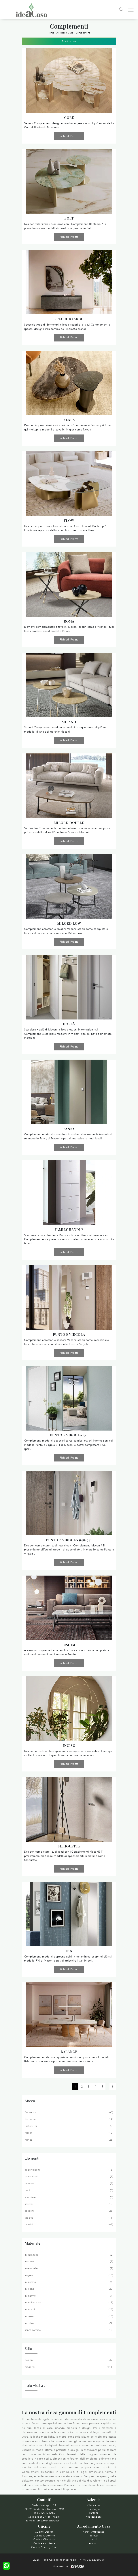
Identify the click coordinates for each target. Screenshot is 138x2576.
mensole (68, 2184)
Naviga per (69, 41)
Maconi (68, 2133)
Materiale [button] (32, 2243)
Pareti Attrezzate (94, 2532)
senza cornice (68, 2330)
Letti (94, 2539)
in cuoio (68, 2262)
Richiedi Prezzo (69, 136)
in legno (68, 2289)
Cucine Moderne (44, 2535)
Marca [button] (30, 2100)
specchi (68, 2211)
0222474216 (47, 2513)
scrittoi (68, 2204)
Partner (94, 2513)
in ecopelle (68, 2268)
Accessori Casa (64, 32)
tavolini (68, 2225)
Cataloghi (94, 2509)
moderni (68, 2367)
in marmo (68, 2296)
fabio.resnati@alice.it (49, 2520)
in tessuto (68, 2316)
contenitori (68, 2177)
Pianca (68, 2140)
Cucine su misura (44, 2543)
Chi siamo (93, 2505)
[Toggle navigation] (131, 9)
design (68, 2360)
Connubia (68, 2119)
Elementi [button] (32, 2158)
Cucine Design (44, 2532)
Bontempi (68, 2112)
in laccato (68, 2282)
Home (51, 32)
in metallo (68, 2310)
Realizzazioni (93, 2517)
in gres (68, 2275)
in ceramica (68, 2255)
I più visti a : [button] (35, 2385)
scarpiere (68, 2197)
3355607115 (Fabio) (48, 2517)
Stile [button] (28, 2348)
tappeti (68, 2218)
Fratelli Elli (68, 2126)
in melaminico (68, 2303)
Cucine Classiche (44, 2539)
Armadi (93, 2543)
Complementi (83, 32)
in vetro (68, 2323)
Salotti (94, 2535)
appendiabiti (68, 2170)
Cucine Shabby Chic (44, 2547)
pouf (68, 2190)
